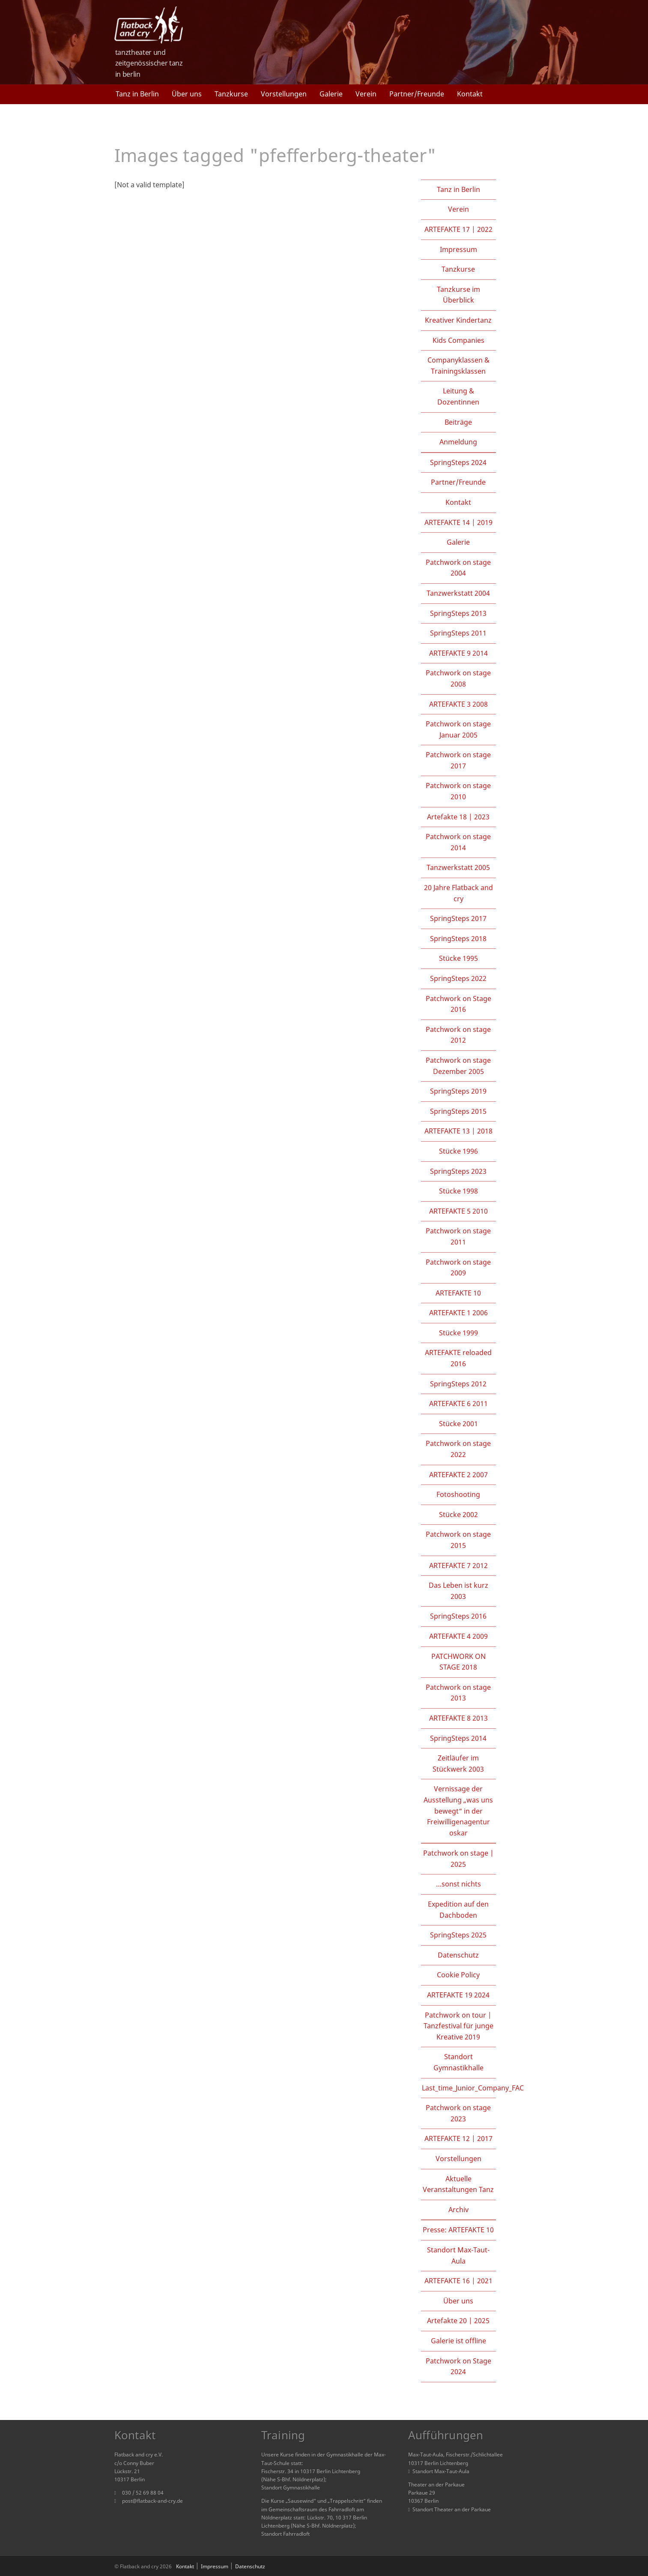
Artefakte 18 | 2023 (458, 817)
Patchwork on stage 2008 (458, 678)
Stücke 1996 (458, 1151)
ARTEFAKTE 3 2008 (458, 704)
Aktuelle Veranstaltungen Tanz (458, 2184)
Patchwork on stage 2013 (458, 1692)
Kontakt (470, 94)
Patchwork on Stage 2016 (458, 1004)
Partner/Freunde (416, 94)
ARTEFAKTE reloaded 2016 (458, 1358)
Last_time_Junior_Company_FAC (473, 2088)
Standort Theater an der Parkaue (449, 2509)
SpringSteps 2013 (458, 613)
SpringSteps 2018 (458, 938)
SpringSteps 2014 (458, 1738)
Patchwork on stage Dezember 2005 (458, 1066)
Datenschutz (458, 1955)
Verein (365, 94)
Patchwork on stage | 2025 (458, 1858)
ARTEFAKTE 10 (458, 1293)
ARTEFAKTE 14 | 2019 (458, 522)
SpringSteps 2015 (458, 1111)
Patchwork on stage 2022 (458, 1449)
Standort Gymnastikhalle (458, 2062)
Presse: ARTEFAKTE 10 (458, 2229)
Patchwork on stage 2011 (458, 1236)
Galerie (331, 94)
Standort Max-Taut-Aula (458, 2255)
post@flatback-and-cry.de (152, 2500)
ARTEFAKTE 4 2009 (458, 1636)
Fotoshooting (458, 1494)
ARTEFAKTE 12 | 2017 (458, 2138)
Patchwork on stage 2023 (458, 2113)
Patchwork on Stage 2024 (458, 2366)
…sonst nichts (458, 1884)
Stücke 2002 (458, 1514)
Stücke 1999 (458, 1332)
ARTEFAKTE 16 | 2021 (458, 2280)
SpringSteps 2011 (458, 633)
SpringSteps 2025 (458, 1935)
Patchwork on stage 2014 (458, 842)
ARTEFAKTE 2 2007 (458, 1474)
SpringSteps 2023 (458, 1171)
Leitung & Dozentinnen (458, 396)
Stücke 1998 (458, 1191)
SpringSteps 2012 (458, 1383)
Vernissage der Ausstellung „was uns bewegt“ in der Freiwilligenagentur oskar (458, 1810)
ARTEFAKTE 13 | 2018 (458, 1131)
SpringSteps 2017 (458, 918)
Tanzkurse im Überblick (458, 295)
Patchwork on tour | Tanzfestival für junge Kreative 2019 (458, 2026)
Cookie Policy (458, 1974)
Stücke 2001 (458, 1423)
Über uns (187, 94)
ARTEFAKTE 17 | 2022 (458, 229)
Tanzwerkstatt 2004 (458, 593)
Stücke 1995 (458, 958)
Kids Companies (458, 340)
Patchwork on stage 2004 (458, 568)
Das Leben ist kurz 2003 (458, 1590)
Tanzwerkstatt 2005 (458, 867)
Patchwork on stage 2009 (458, 1267)
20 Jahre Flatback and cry (458, 893)
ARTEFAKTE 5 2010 (458, 1211)
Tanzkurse (231, 94)
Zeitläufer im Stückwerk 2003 (458, 1763)
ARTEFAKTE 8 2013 (458, 1718)
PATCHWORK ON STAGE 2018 (458, 1662)
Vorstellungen (284, 94)
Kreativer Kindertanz (458, 320)
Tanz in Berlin (137, 94)
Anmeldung (458, 442)
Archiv (458, 2209)
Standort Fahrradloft (285, 2533)
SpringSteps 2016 (458, 1616)
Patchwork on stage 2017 (458, 760)
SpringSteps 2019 (458, 1091)
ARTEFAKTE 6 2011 (458, 1403)
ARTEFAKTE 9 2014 (458, 653)
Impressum (458, 249)
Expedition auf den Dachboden (458, 1909)
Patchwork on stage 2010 (458, 791)
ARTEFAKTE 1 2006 (458, 1312)
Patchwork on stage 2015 (458, 1539)
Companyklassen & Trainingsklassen (458, 365)
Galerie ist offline (458, 2340)
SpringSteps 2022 (458, 978)
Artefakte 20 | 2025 (458, 2320)
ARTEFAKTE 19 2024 (458, 1995)
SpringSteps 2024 (458, 462)
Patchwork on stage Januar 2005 (458, 729)
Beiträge (458, 422)
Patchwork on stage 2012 (458, 1035)
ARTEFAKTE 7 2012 (458, 1565)
